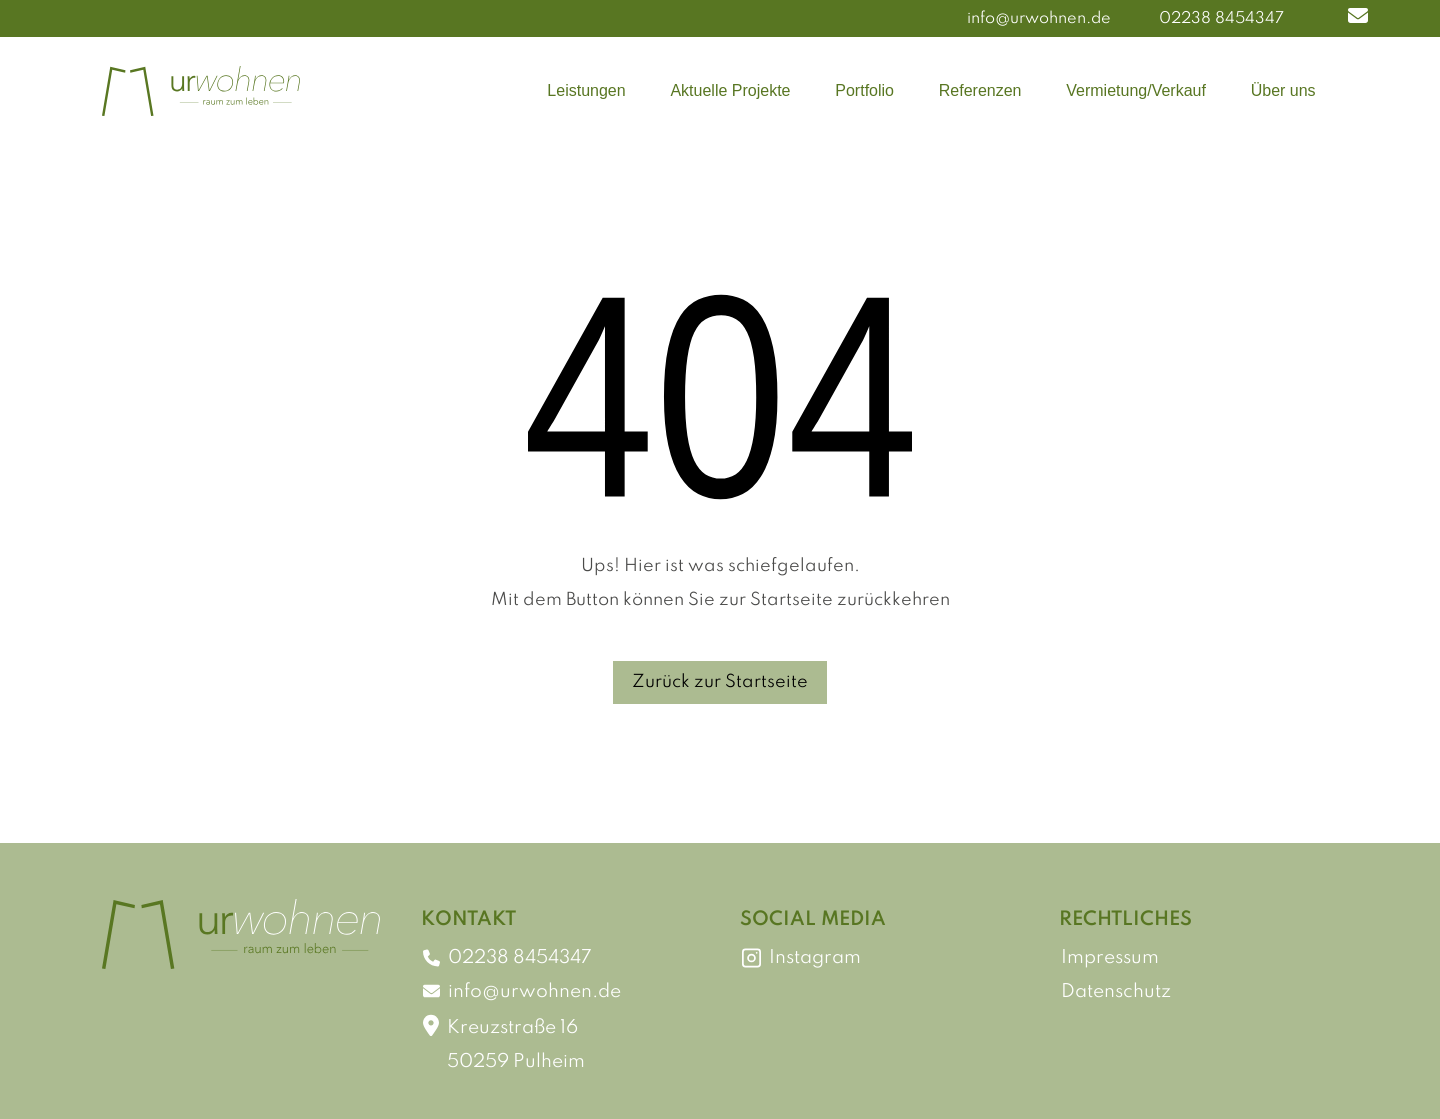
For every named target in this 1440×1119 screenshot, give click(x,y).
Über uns (1283, 90)
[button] (1358, 19)
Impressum (1110, 957)
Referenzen (980, 90)
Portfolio (864, 90)
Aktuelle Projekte (730, 90)
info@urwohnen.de (1039, 19)
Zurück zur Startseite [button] (720, 682)
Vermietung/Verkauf (1136, 90)
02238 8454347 (1221, 19)
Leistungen (586, 90)
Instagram (801, 958)
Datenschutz (1116, 991)
